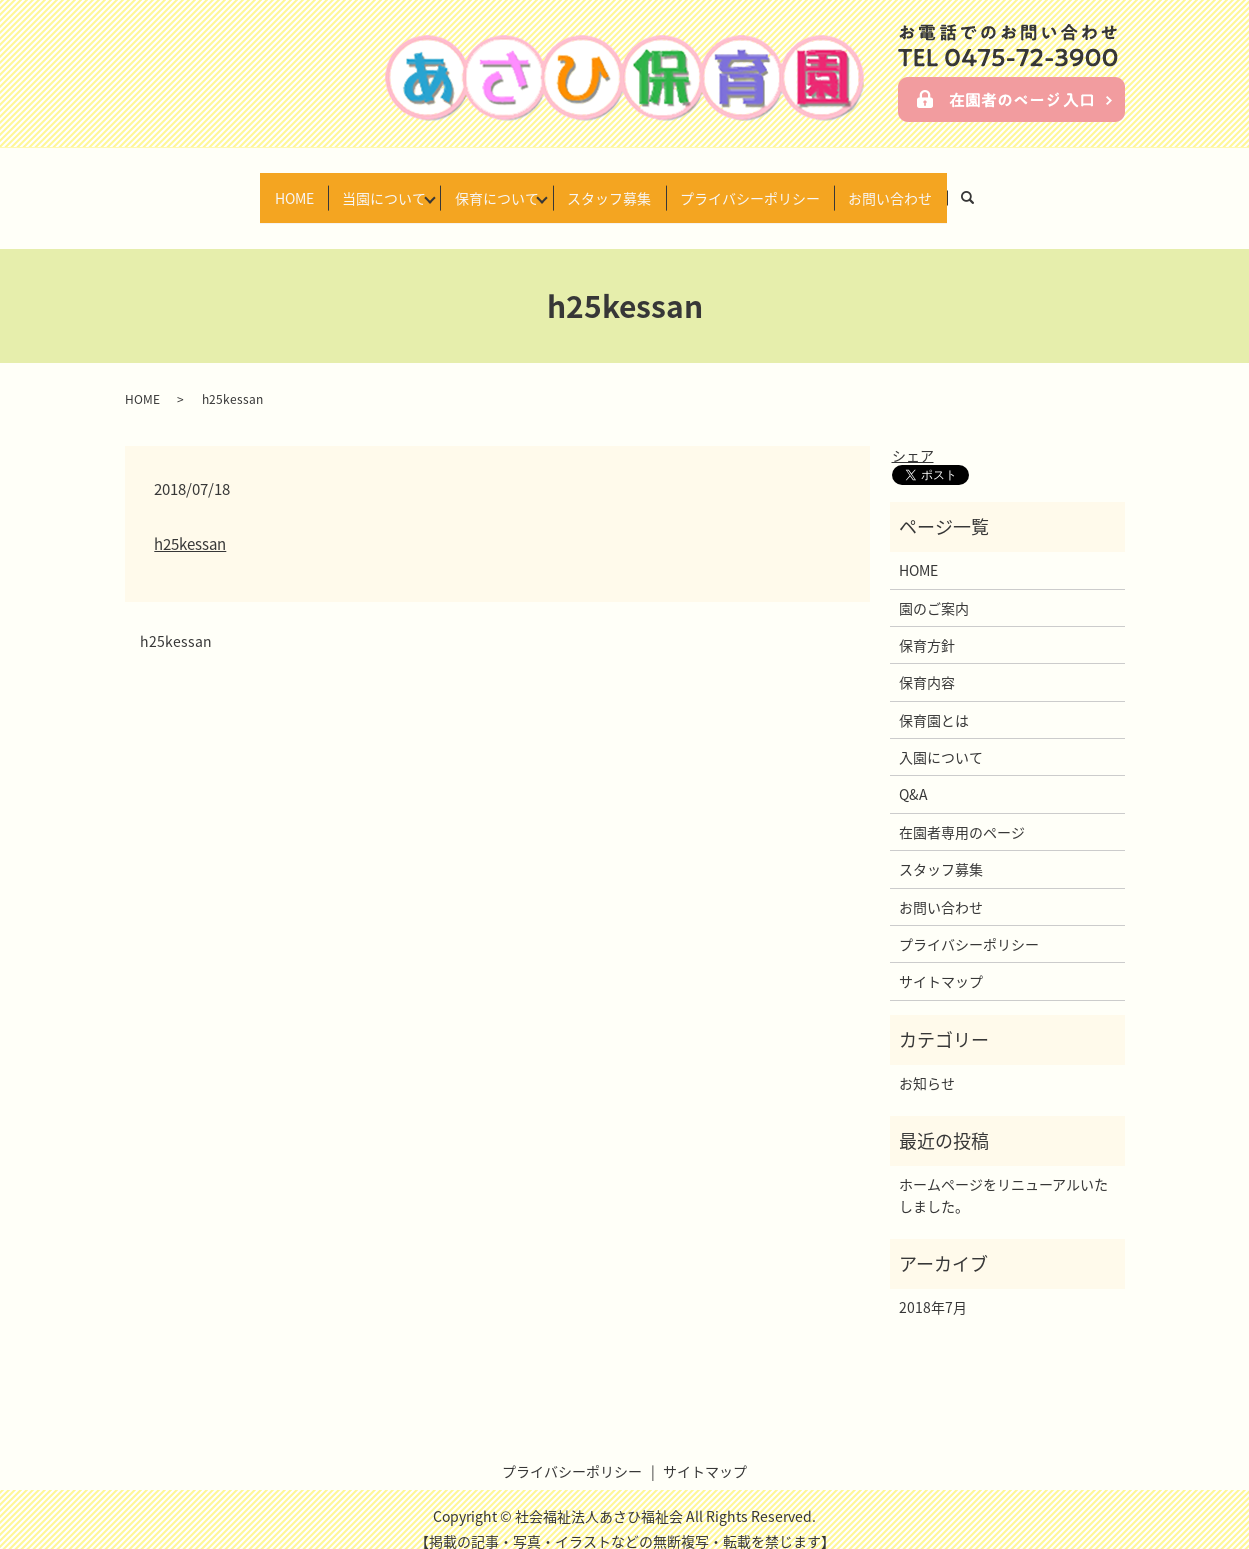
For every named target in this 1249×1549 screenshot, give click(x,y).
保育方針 (927, 626)
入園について (941, 738)
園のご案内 (934, 588)
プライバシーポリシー (770, 187)
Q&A (913, 775)
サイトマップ (941, 962)
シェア (913, 436)
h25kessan (190, 525)
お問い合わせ (924, 187)
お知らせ (927, 1064)
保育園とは (934, 701)
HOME (260, 187)
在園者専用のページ (962, 813)
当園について (364, 187)
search (1018, 188)
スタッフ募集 (616, 187)
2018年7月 (933, 1288)
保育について (490, 187)
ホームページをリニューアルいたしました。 (1003, 1176)
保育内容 (927, 663)
